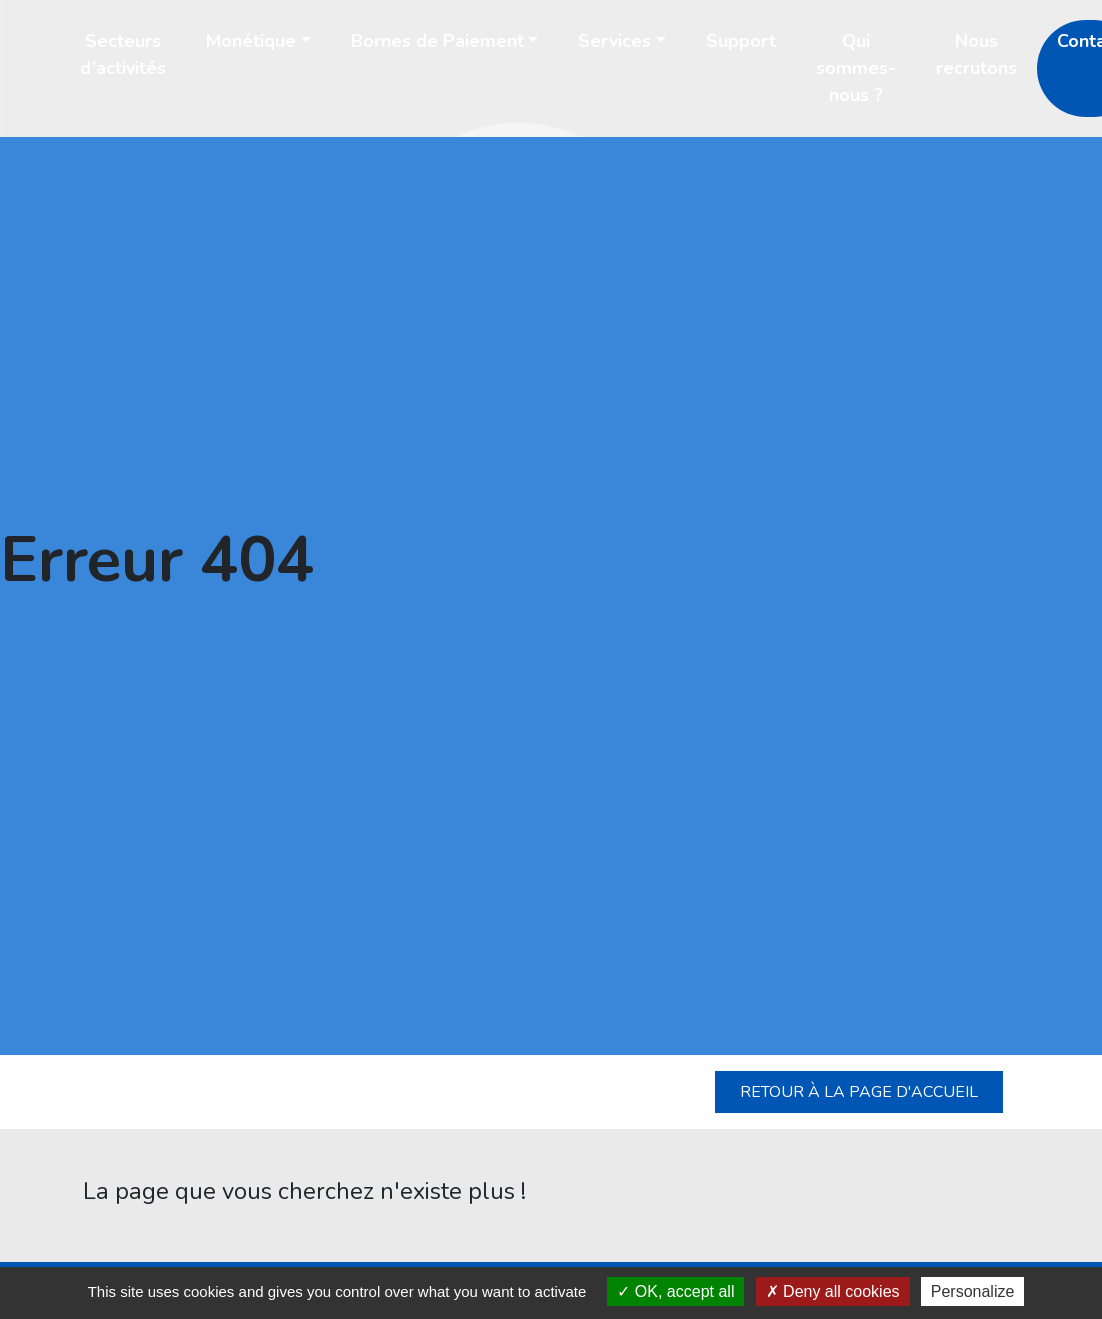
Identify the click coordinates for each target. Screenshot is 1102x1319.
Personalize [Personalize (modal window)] (973, 1291)
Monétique (251, 41)
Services (614, 41)
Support (741, 41)
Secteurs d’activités (123, 54)
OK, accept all (675, 1291)
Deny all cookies (833, 1291)
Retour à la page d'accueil (859, 1092)
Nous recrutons (976, 54)
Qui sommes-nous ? (856, 68)
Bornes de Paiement (437, 41)
